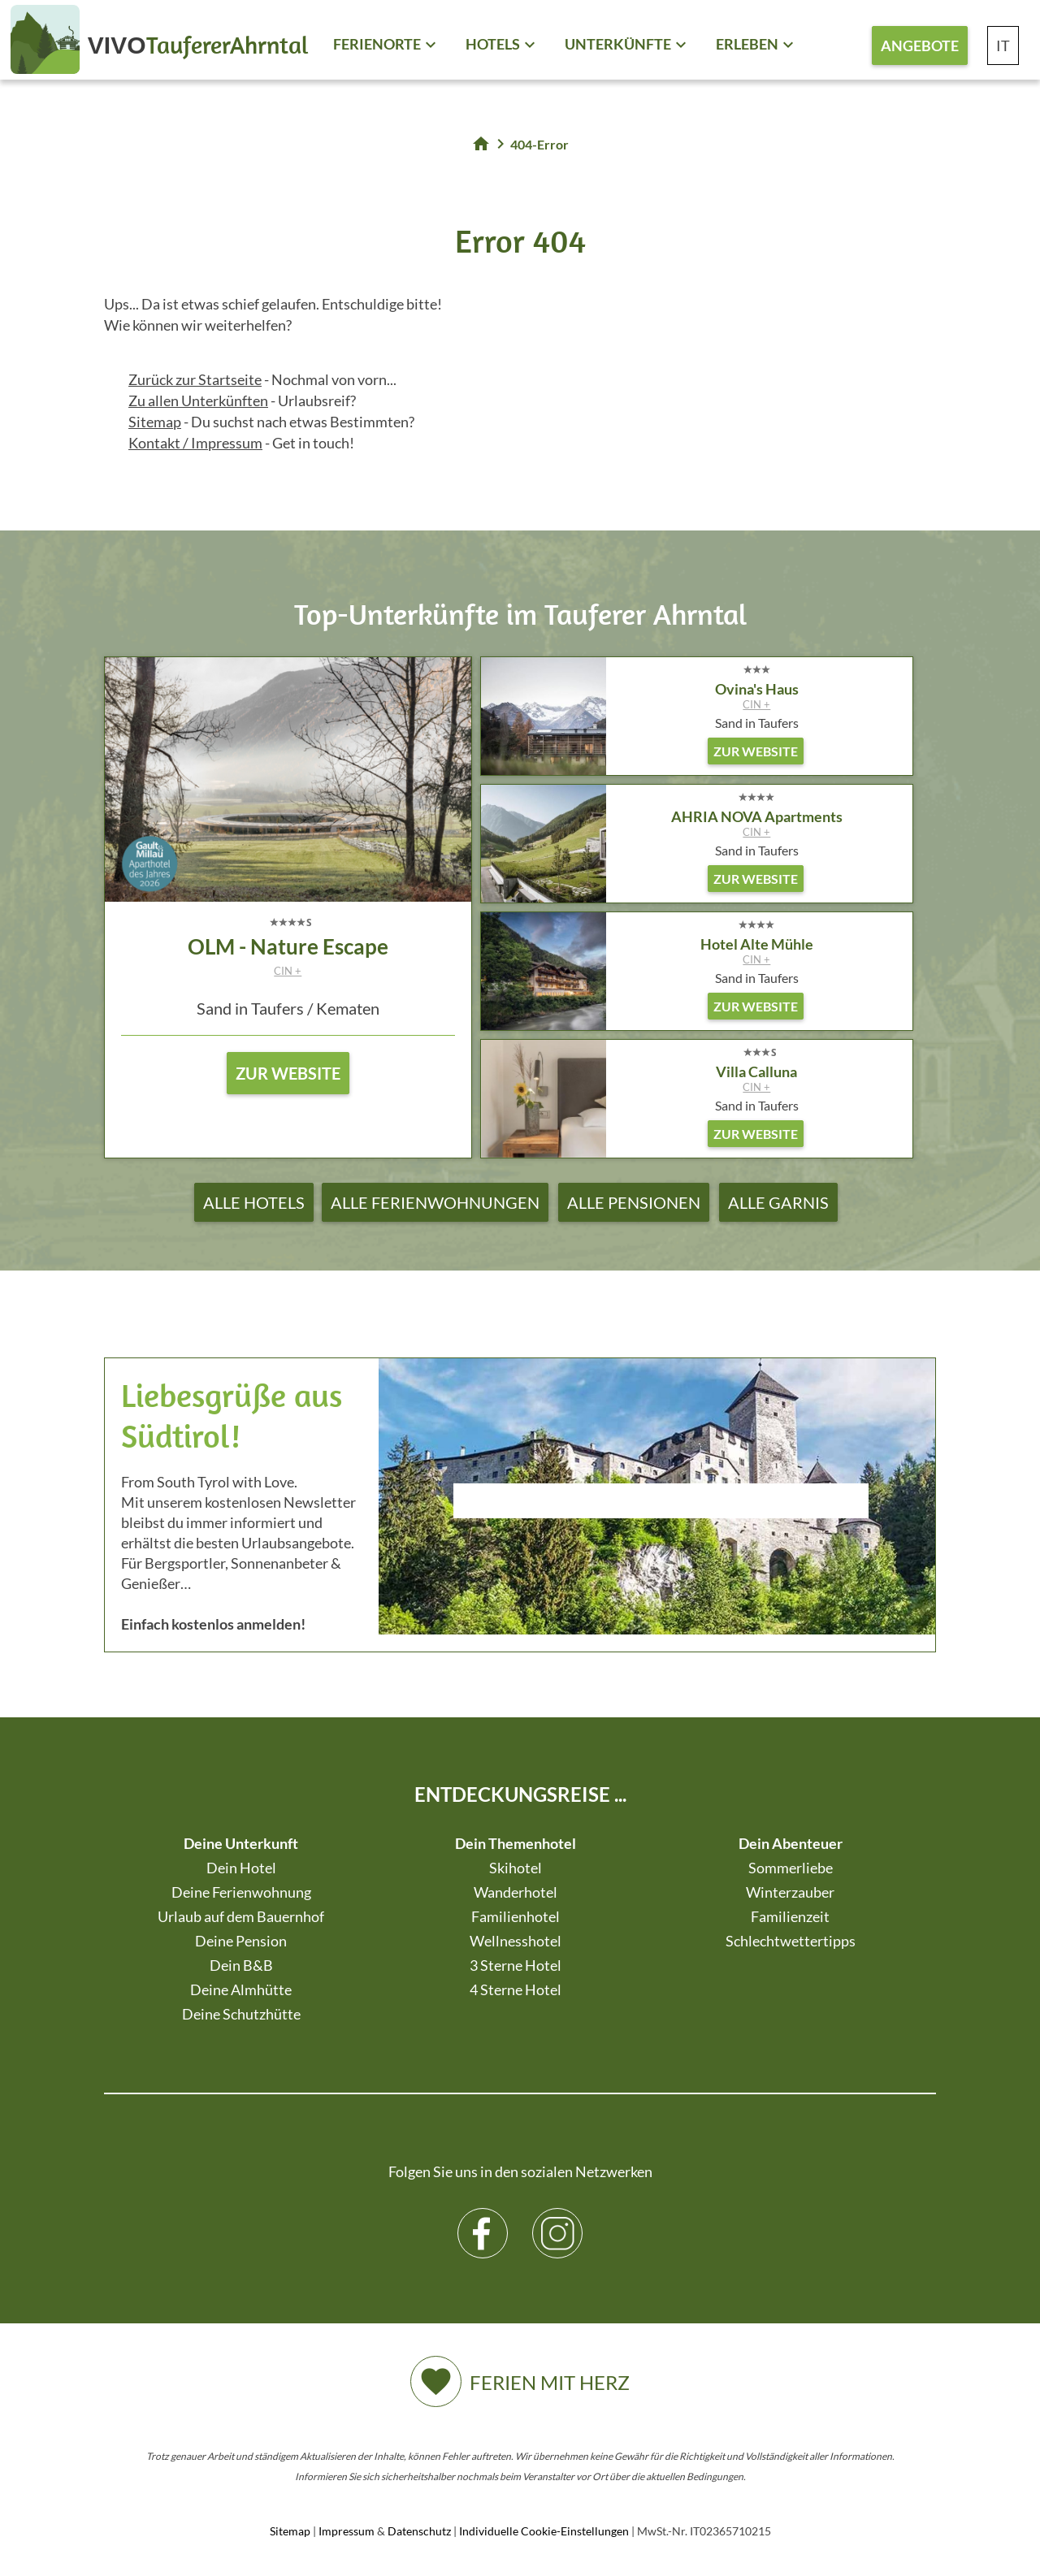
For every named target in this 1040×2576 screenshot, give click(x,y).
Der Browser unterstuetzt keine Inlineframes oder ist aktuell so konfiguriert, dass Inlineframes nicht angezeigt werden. (661, 1544)
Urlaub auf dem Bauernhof (241, 1916)
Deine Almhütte (241, 1989)
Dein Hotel (241, 1868)
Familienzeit (790, 1916)
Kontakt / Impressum (195, 443)
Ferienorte (377, 44)
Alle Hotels (254, 1202)
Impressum (346, 2531)
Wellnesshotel (515, 1941)
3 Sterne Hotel (515, 1965)
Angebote (920, 45)
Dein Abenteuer (791, 1843)
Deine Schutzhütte (241, 2014)
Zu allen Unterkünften (198, 400)
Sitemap (154, 422)
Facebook (483, 2221)
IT (1003, 45)
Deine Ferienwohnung (241, 1892)
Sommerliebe (790, 1868)
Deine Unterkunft (241, 1843)
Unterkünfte (618, 44)
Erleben (747, 44)
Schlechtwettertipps (791, 1941)
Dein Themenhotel (515, 1843)
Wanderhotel (515, 1892)
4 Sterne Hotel (515, 1989)
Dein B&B (241, 1965)
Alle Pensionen (633, 1202)
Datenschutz (419, 2531)
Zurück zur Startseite (195, 379)
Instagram (558, 2221)
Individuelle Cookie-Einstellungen (544, 2531)
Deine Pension (241, 1941)
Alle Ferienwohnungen (435, 1202)
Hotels (493, 44)
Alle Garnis (778, 1202)
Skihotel (515, 1868)
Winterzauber (790, 1892)
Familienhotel (515, 1916)
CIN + (287, 970)
